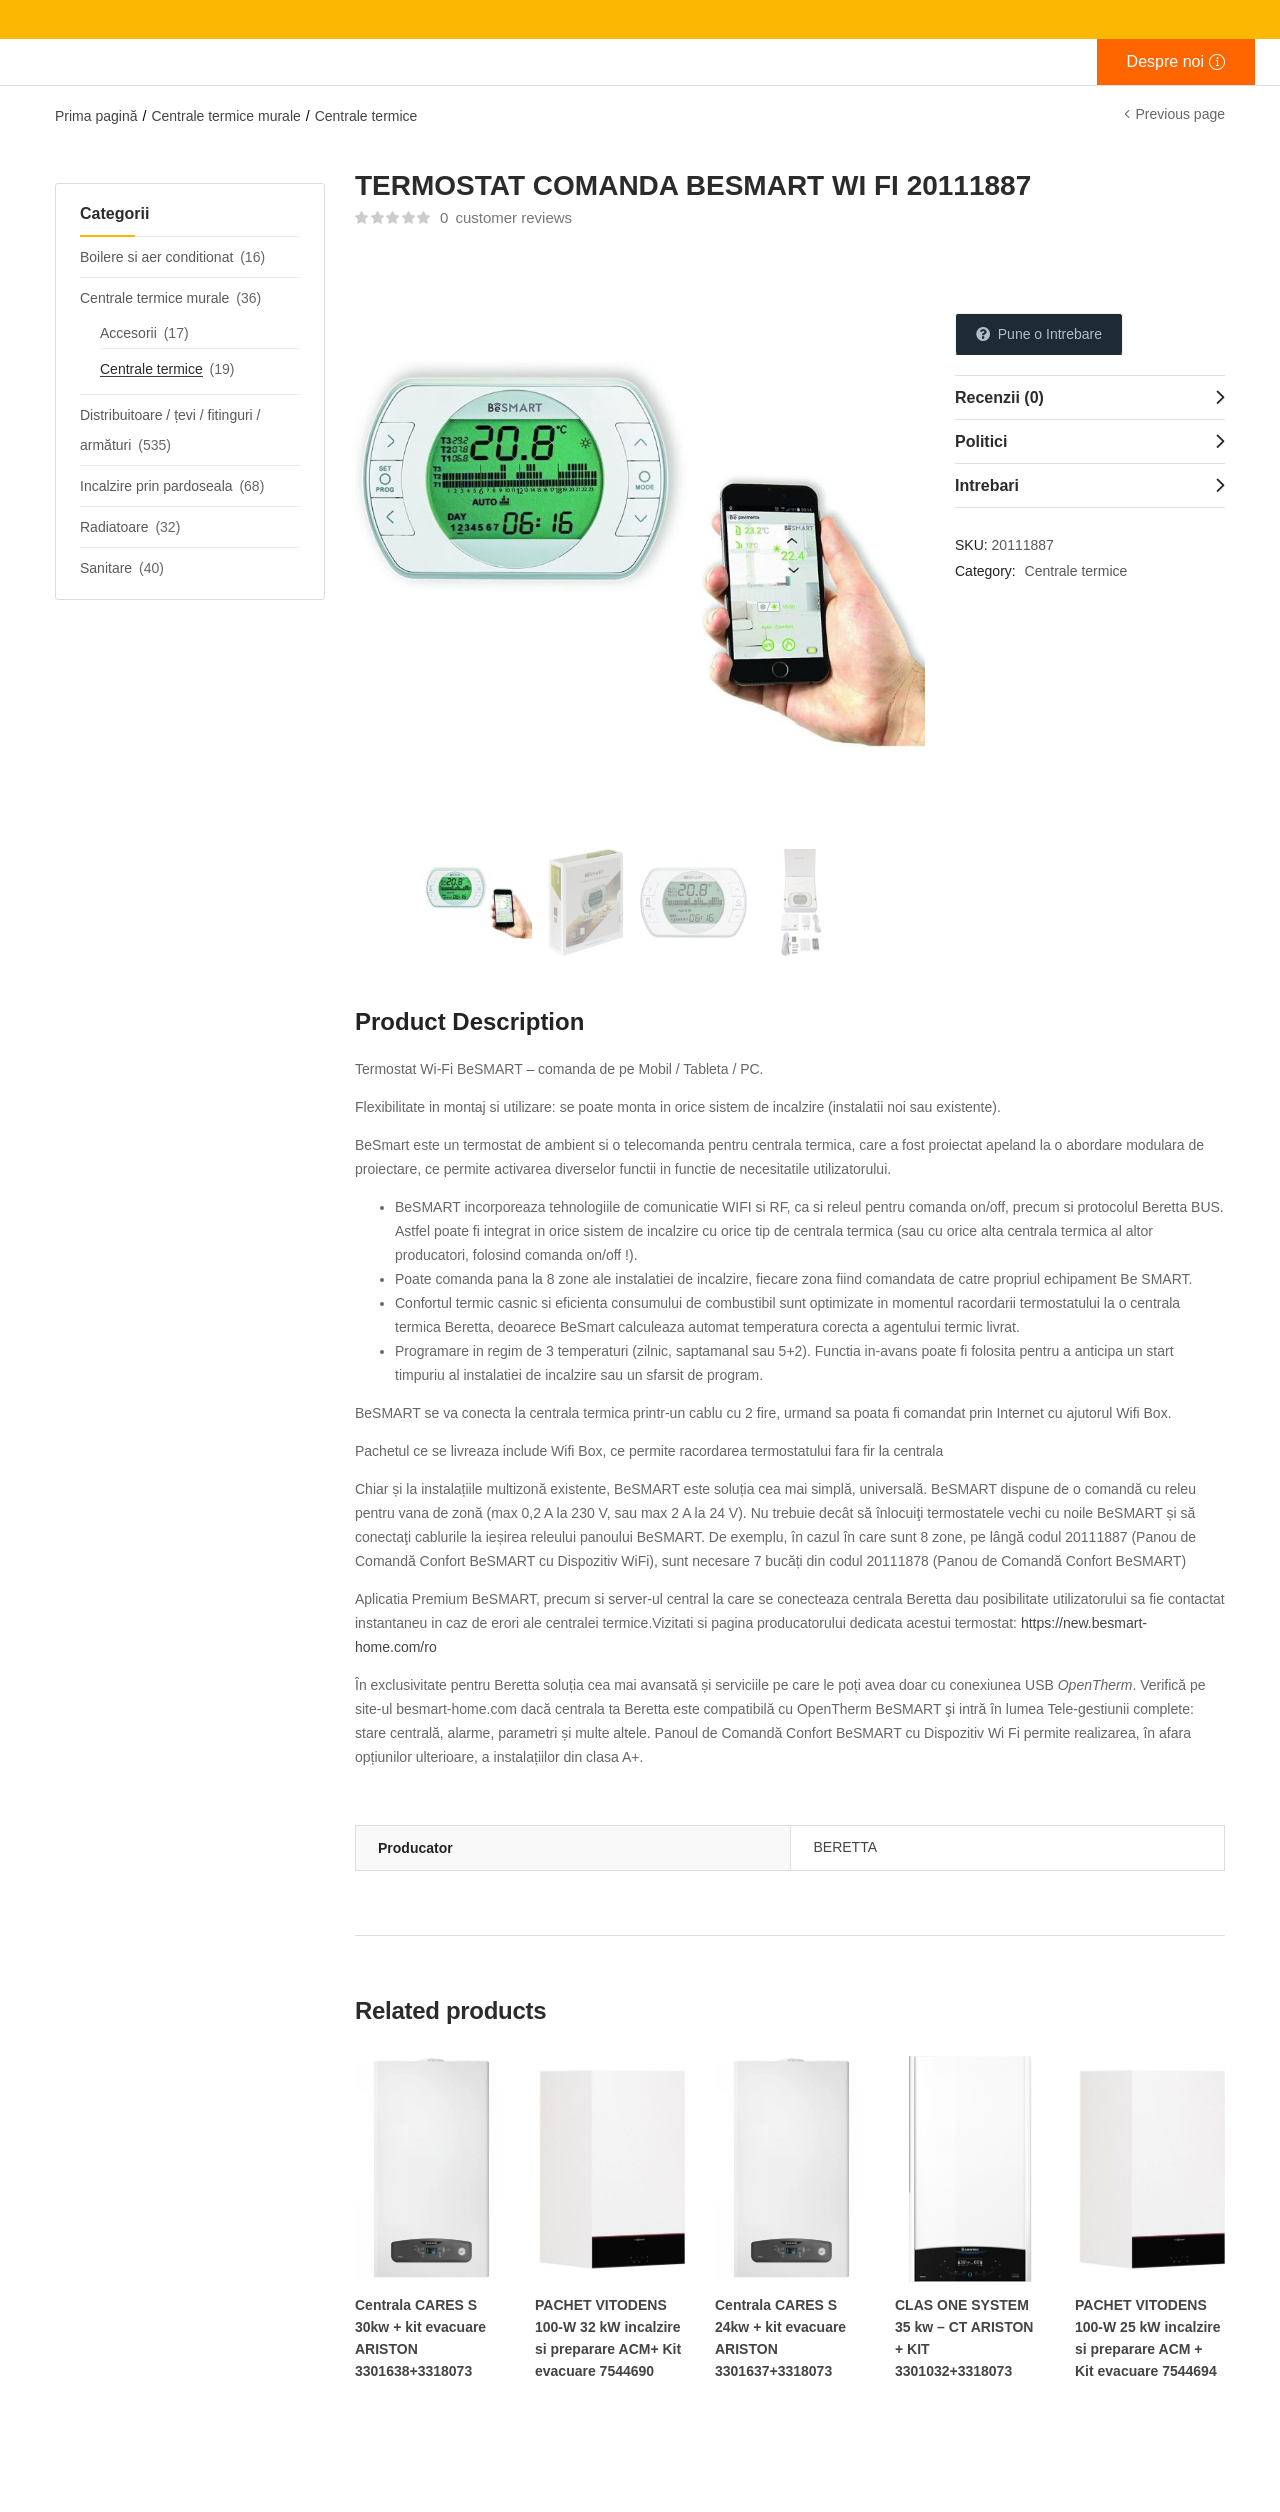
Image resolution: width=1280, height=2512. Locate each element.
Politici (981, 441)
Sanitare (106, 568)
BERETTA (846, 1847)
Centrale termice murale (225, 116)
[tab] (1090, 397)
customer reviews (506, 217)
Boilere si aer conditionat (156, 257)
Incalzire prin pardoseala (156, 486)
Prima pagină (96, 116)
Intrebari (987, 485)
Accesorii (128, 333)
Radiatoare (114, 527)
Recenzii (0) (999, 397)
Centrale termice (366, 116)
